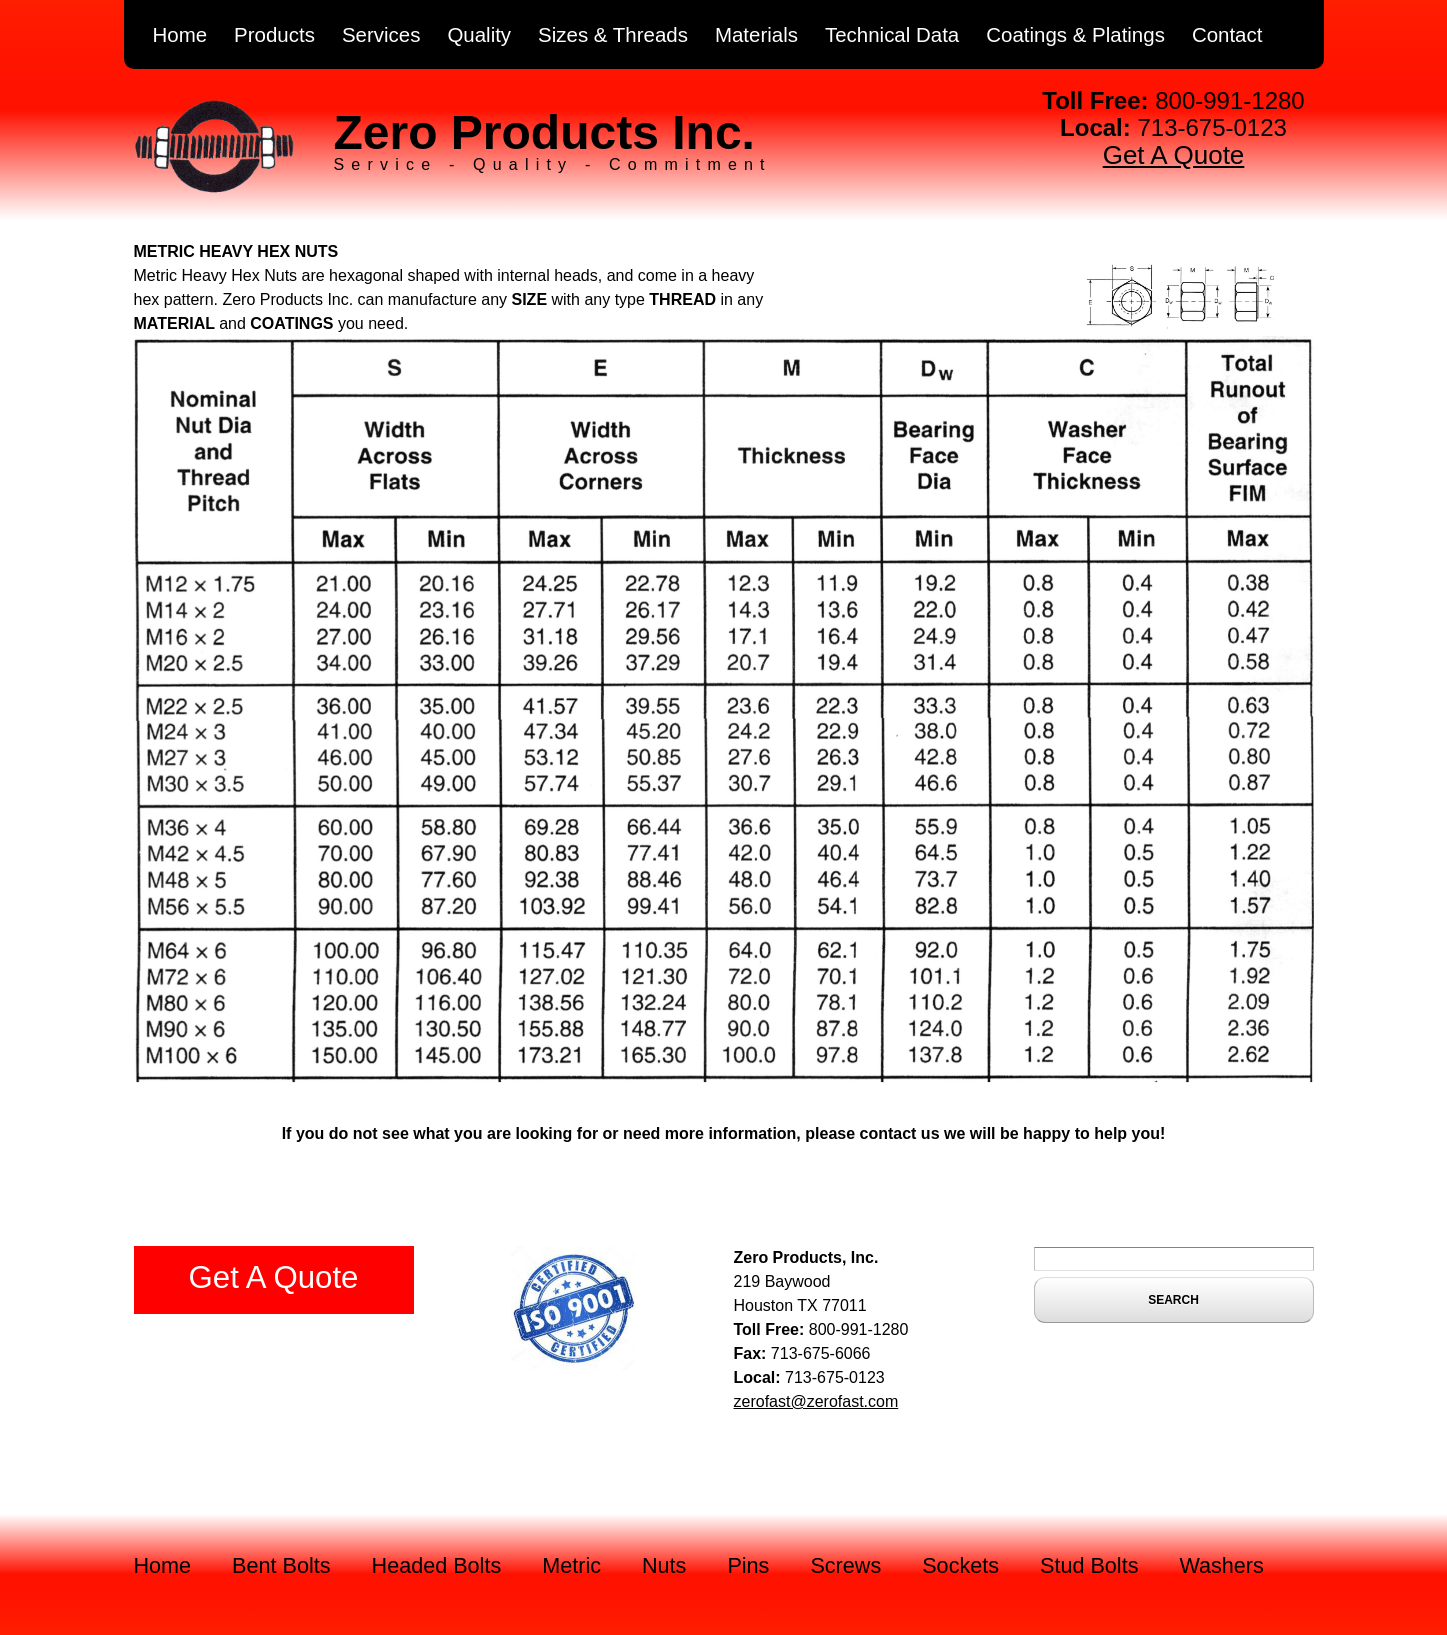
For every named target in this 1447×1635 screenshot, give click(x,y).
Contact (1227, 34)
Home (180, 34)
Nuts (664, 1565)
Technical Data (892, 34)
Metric (571, 1565)
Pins (748, 1565)
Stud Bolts (1089, 1565)
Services (381, 34)
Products (274, 34)
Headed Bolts (437, 1565)
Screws (845, 1565)
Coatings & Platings (1075, 34)
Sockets (960, 1565)
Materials (756, 34)
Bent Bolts (281, 1565)
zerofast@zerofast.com (816, 1401)
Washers (1221, 1565)
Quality (479, 34)
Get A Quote (1174, 155)
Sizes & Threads (613, 34)
